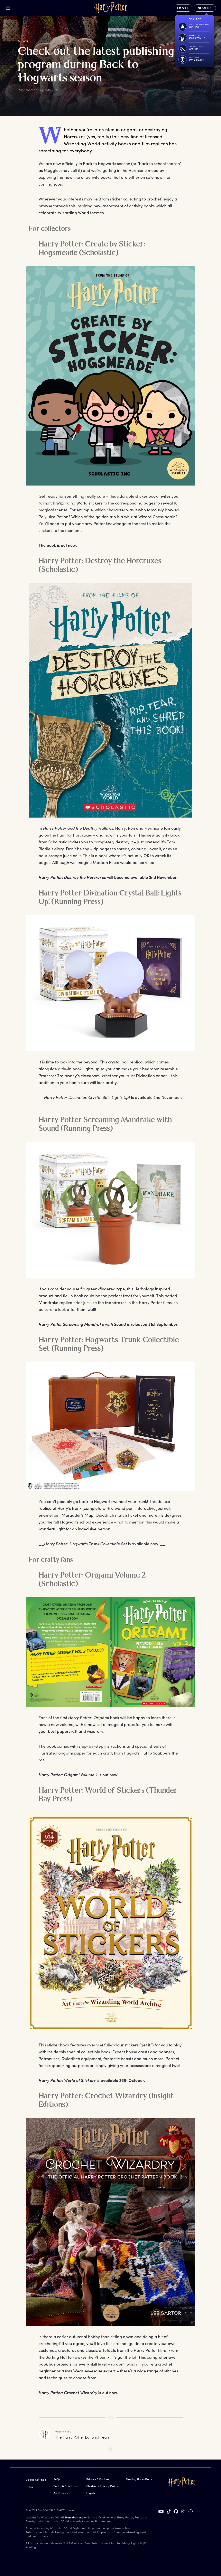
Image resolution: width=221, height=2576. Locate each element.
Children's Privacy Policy (102, 2486)
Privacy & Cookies (97, 2479)
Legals (90, 2493)
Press (29, 2487)
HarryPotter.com (76, 2517)
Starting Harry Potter (140, 2479)
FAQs (56, 2479)
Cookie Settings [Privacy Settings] (36, 2479)
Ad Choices (60, 2493)
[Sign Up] (205, 8)
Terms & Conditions (65, 2486)
